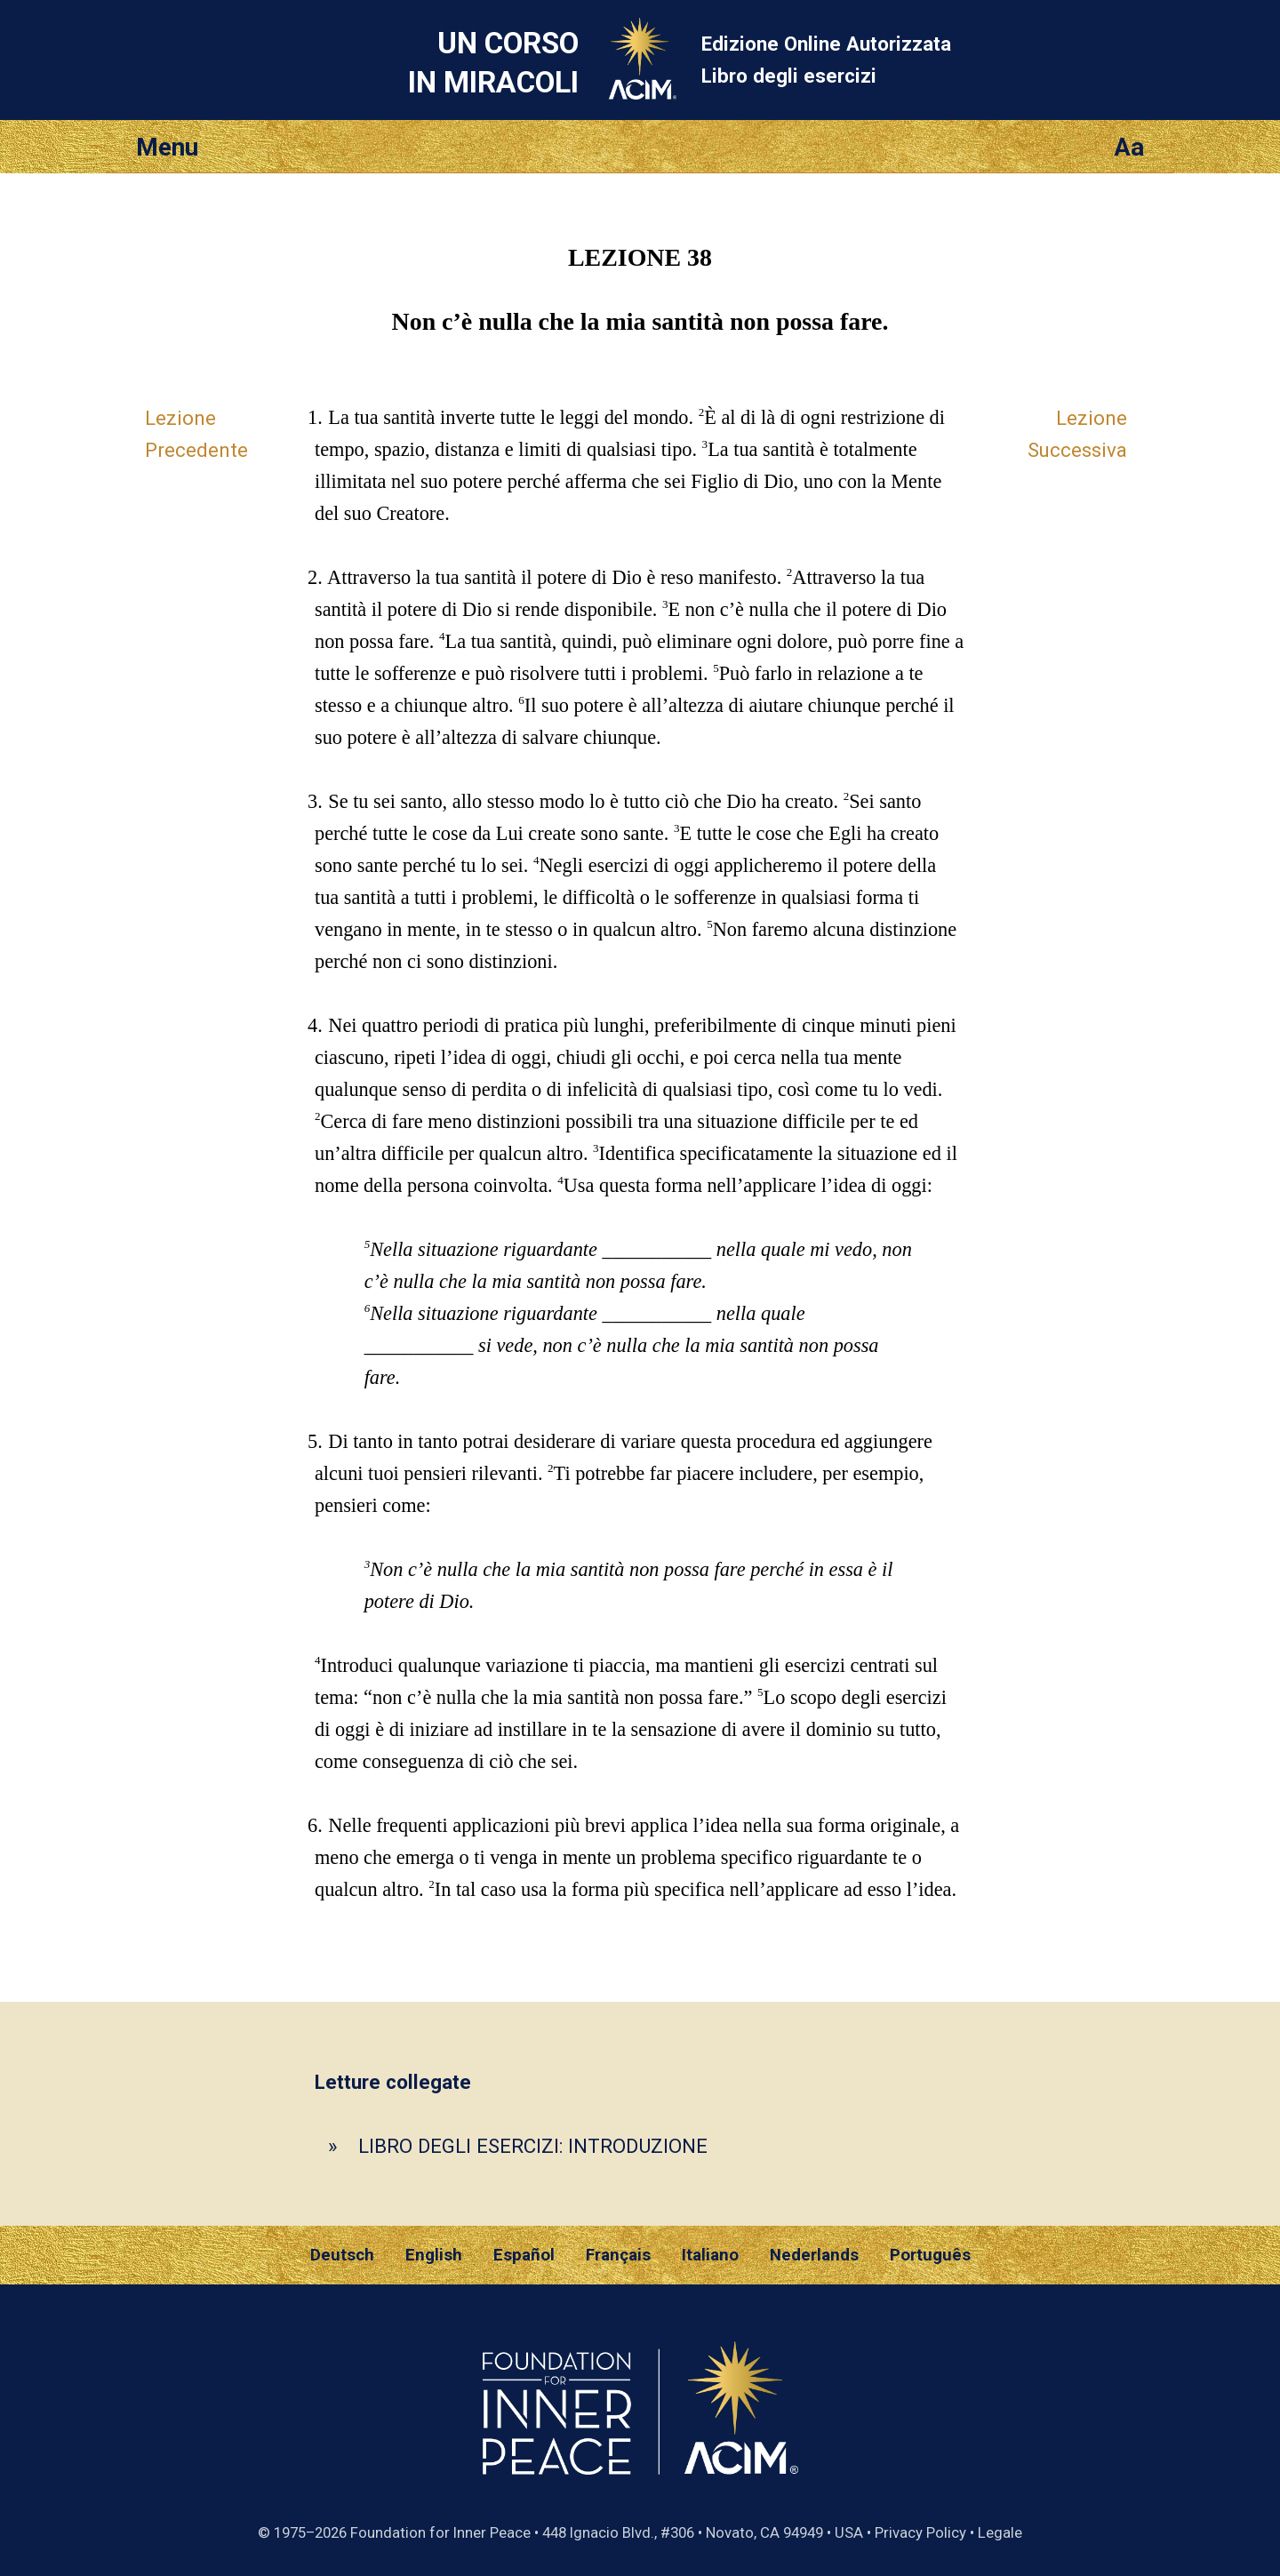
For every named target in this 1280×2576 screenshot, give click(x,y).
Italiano (710, 2255)
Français (618, 2255)
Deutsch (342, 2255)
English (433, 2255)
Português (930, 2255)
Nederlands (814, 2255)
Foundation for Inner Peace (440, 2532)
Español (524, 2255)
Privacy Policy (920, 2532)
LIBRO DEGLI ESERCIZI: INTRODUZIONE (533, 2145)
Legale (1000, 2532)
